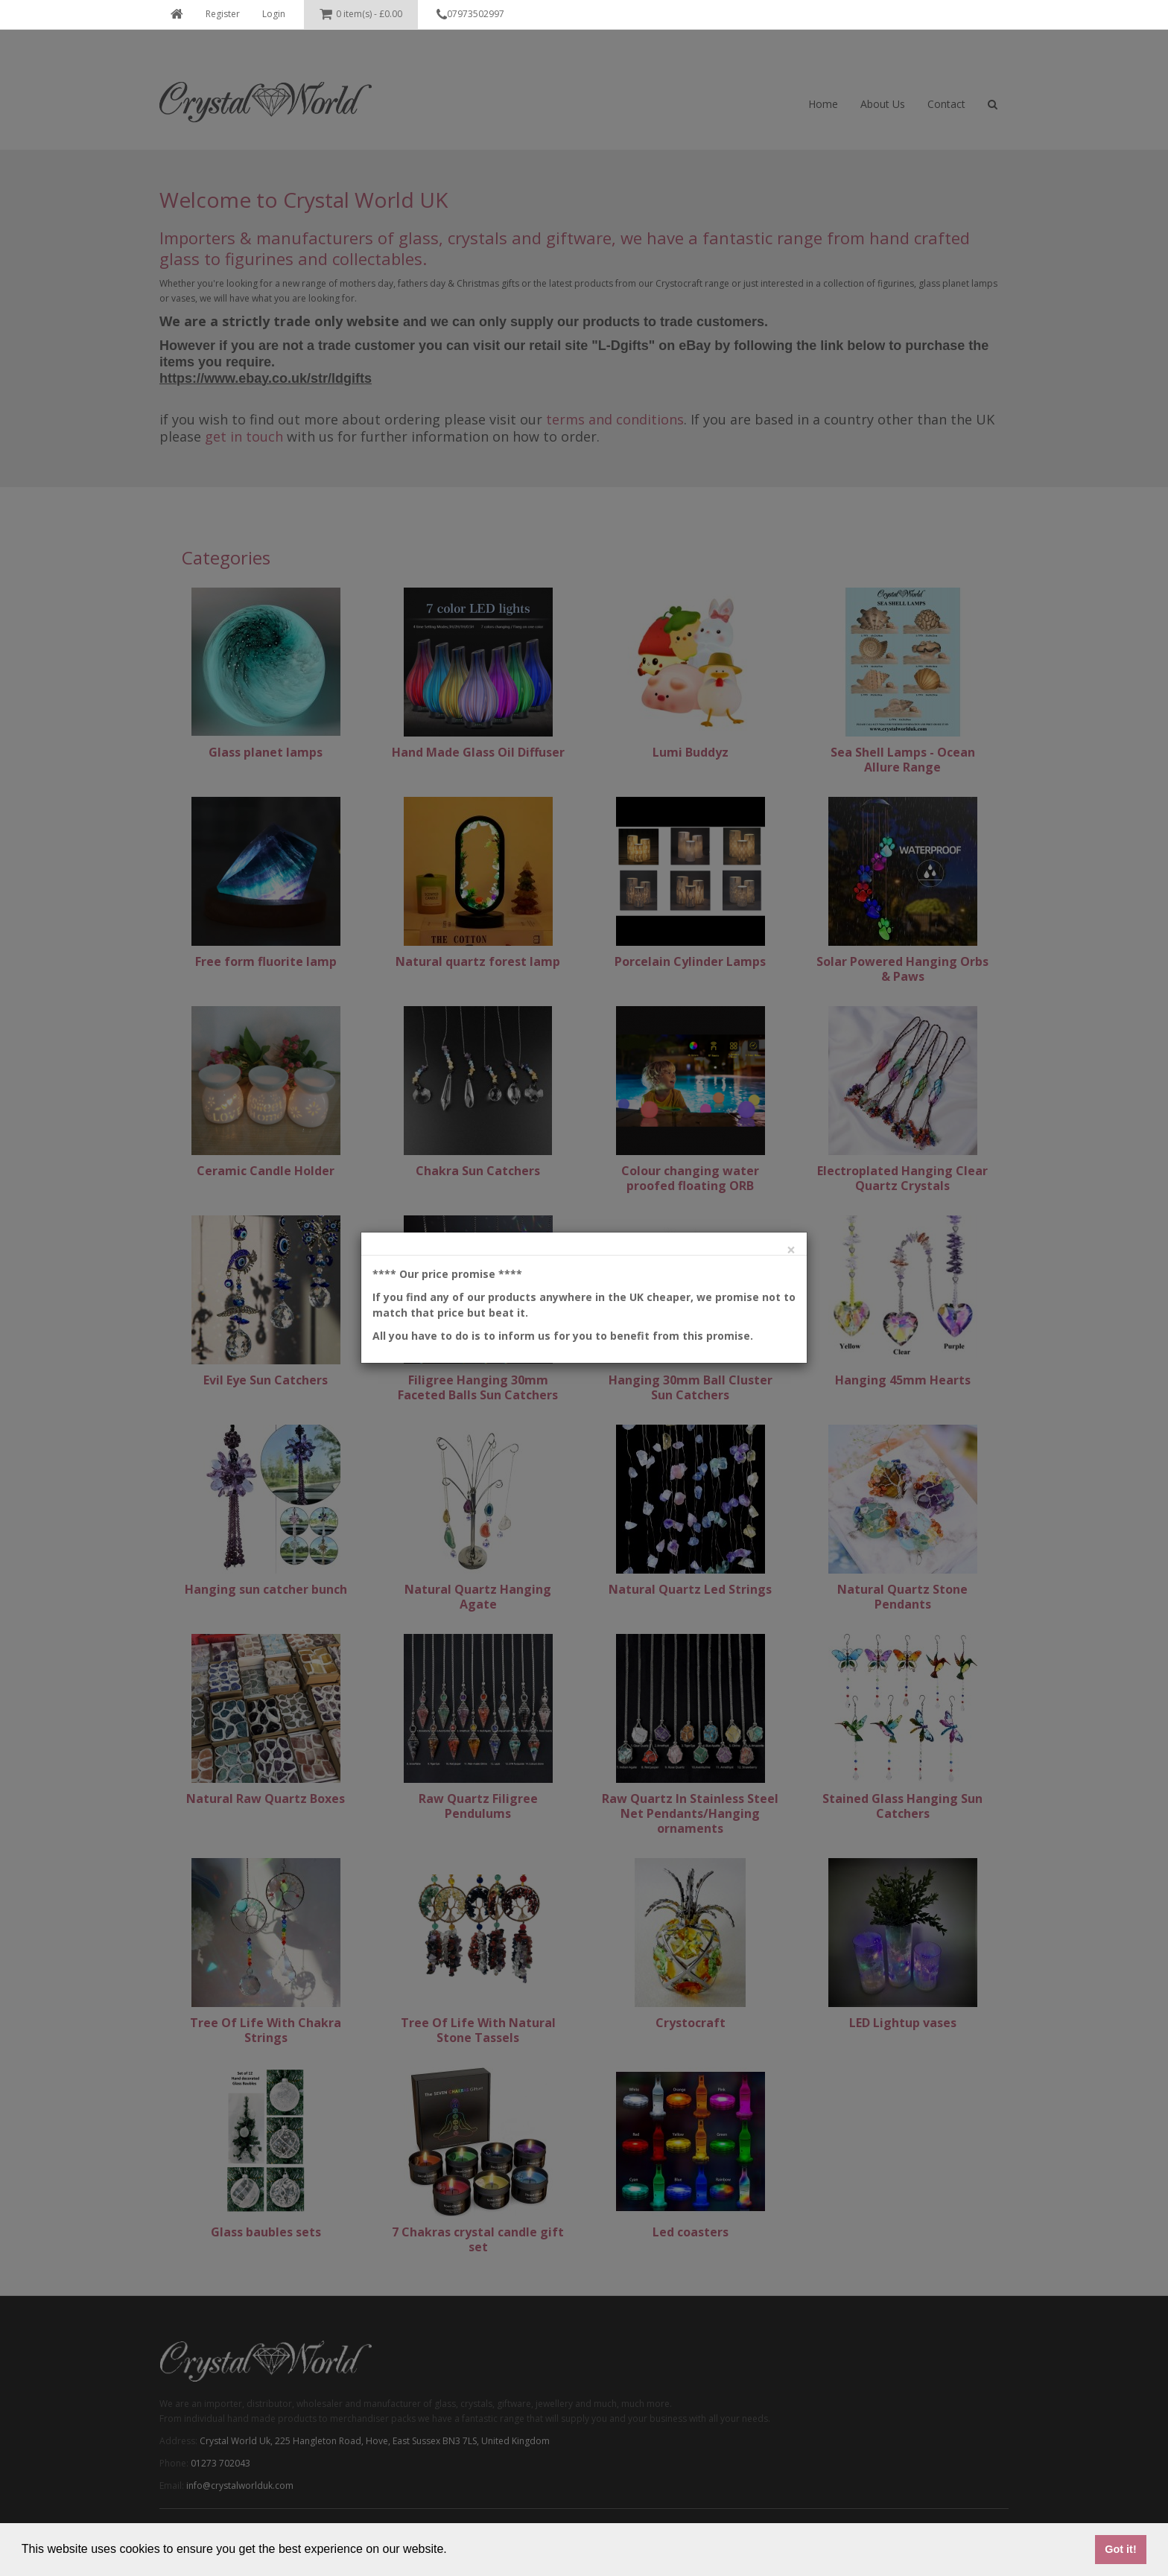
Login (273, 13)
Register (223, 13)
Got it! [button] (1120, 2549)
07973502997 (470, 14)
